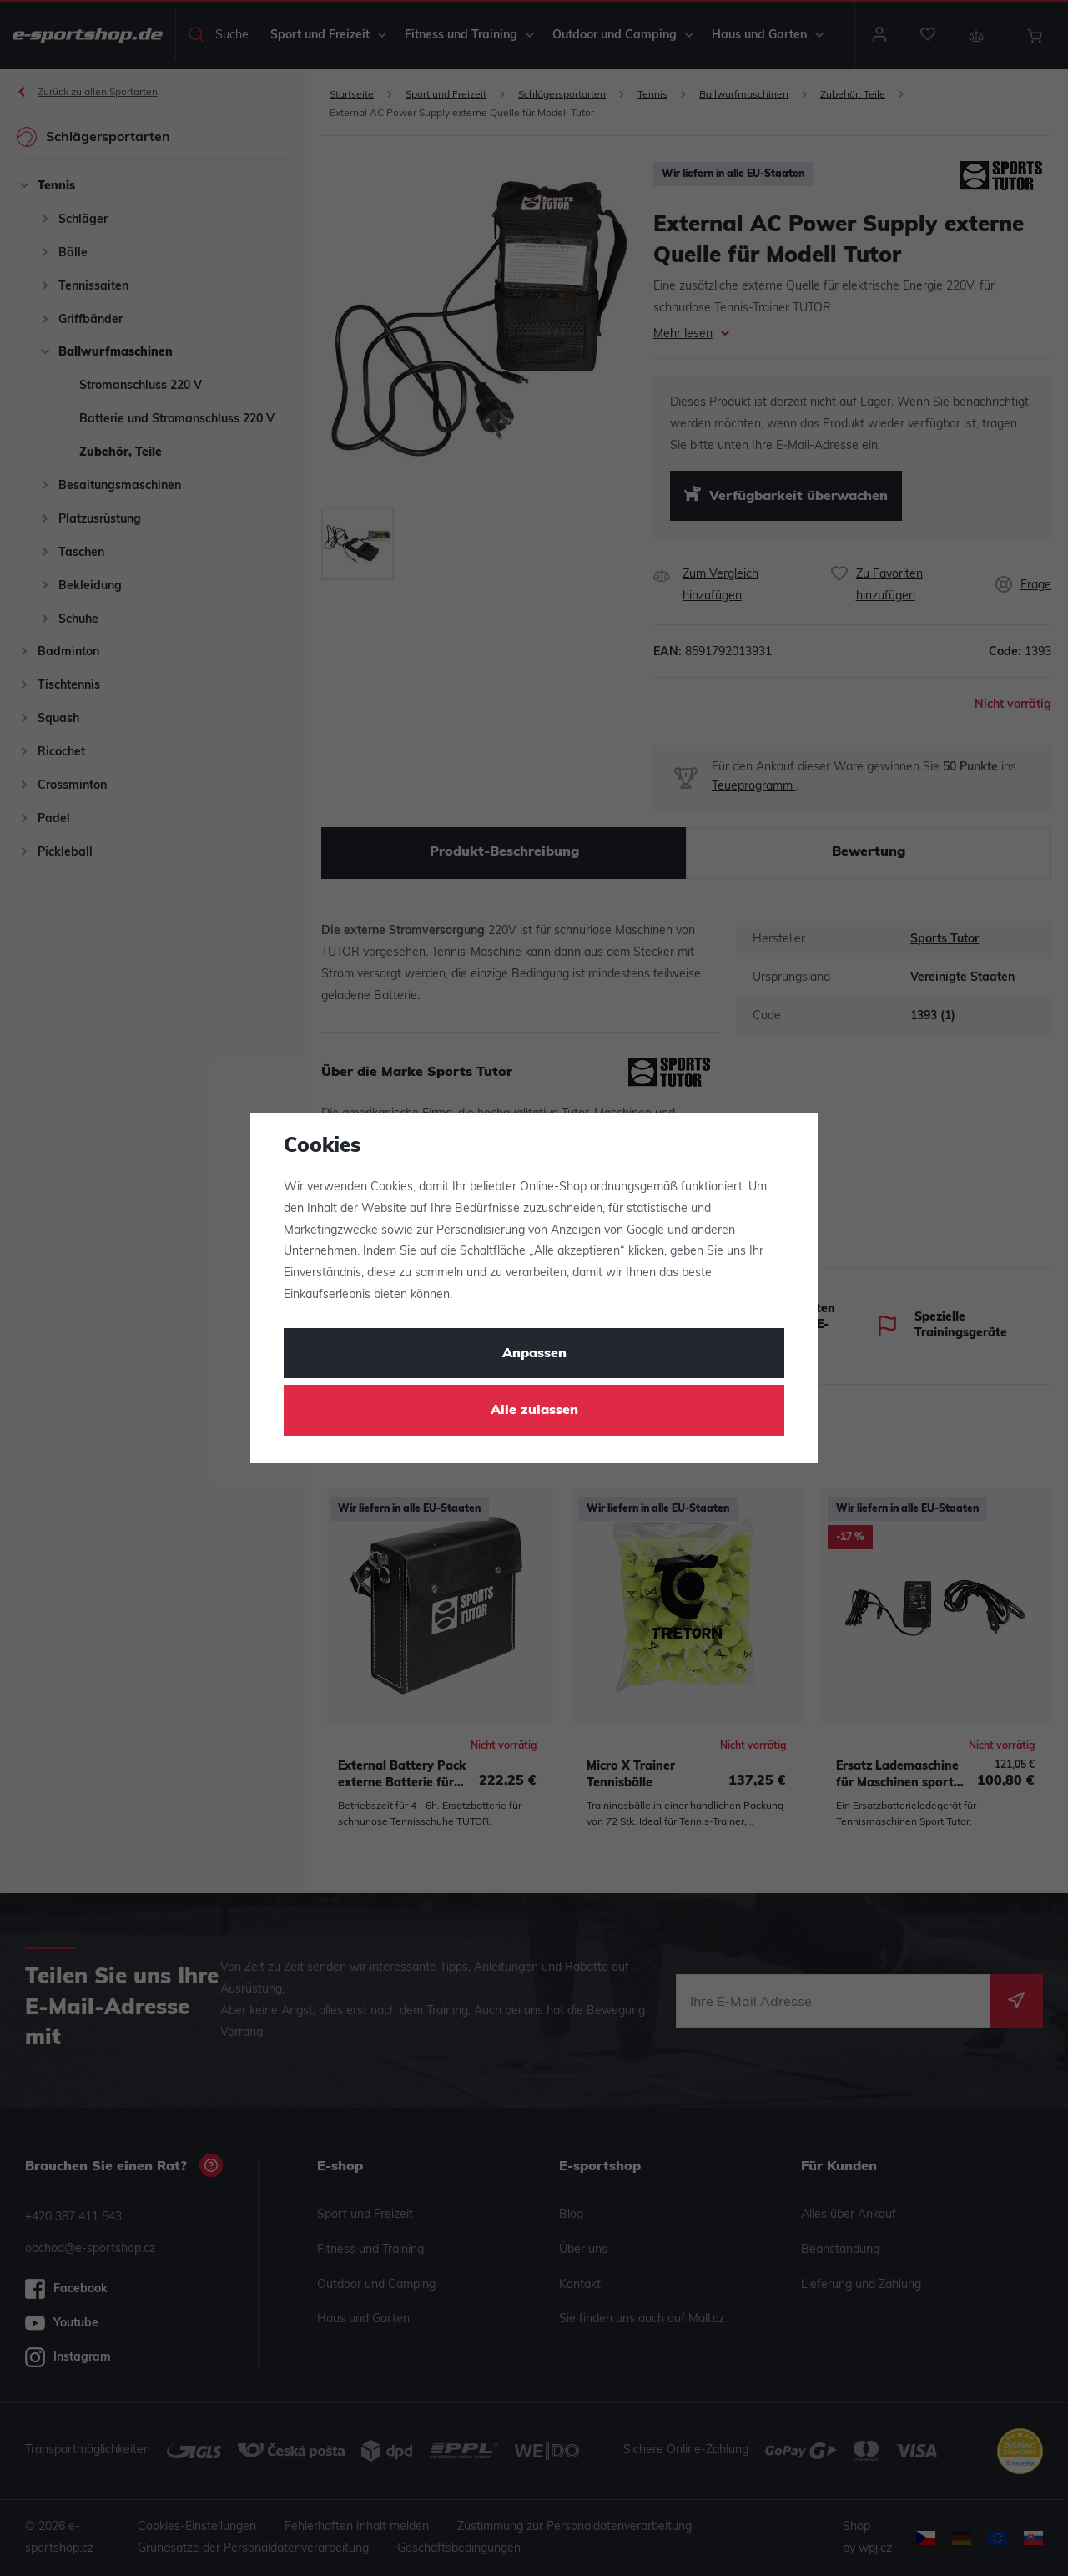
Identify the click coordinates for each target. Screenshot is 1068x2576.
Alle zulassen (534, 1410)
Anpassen (534, 1354)
